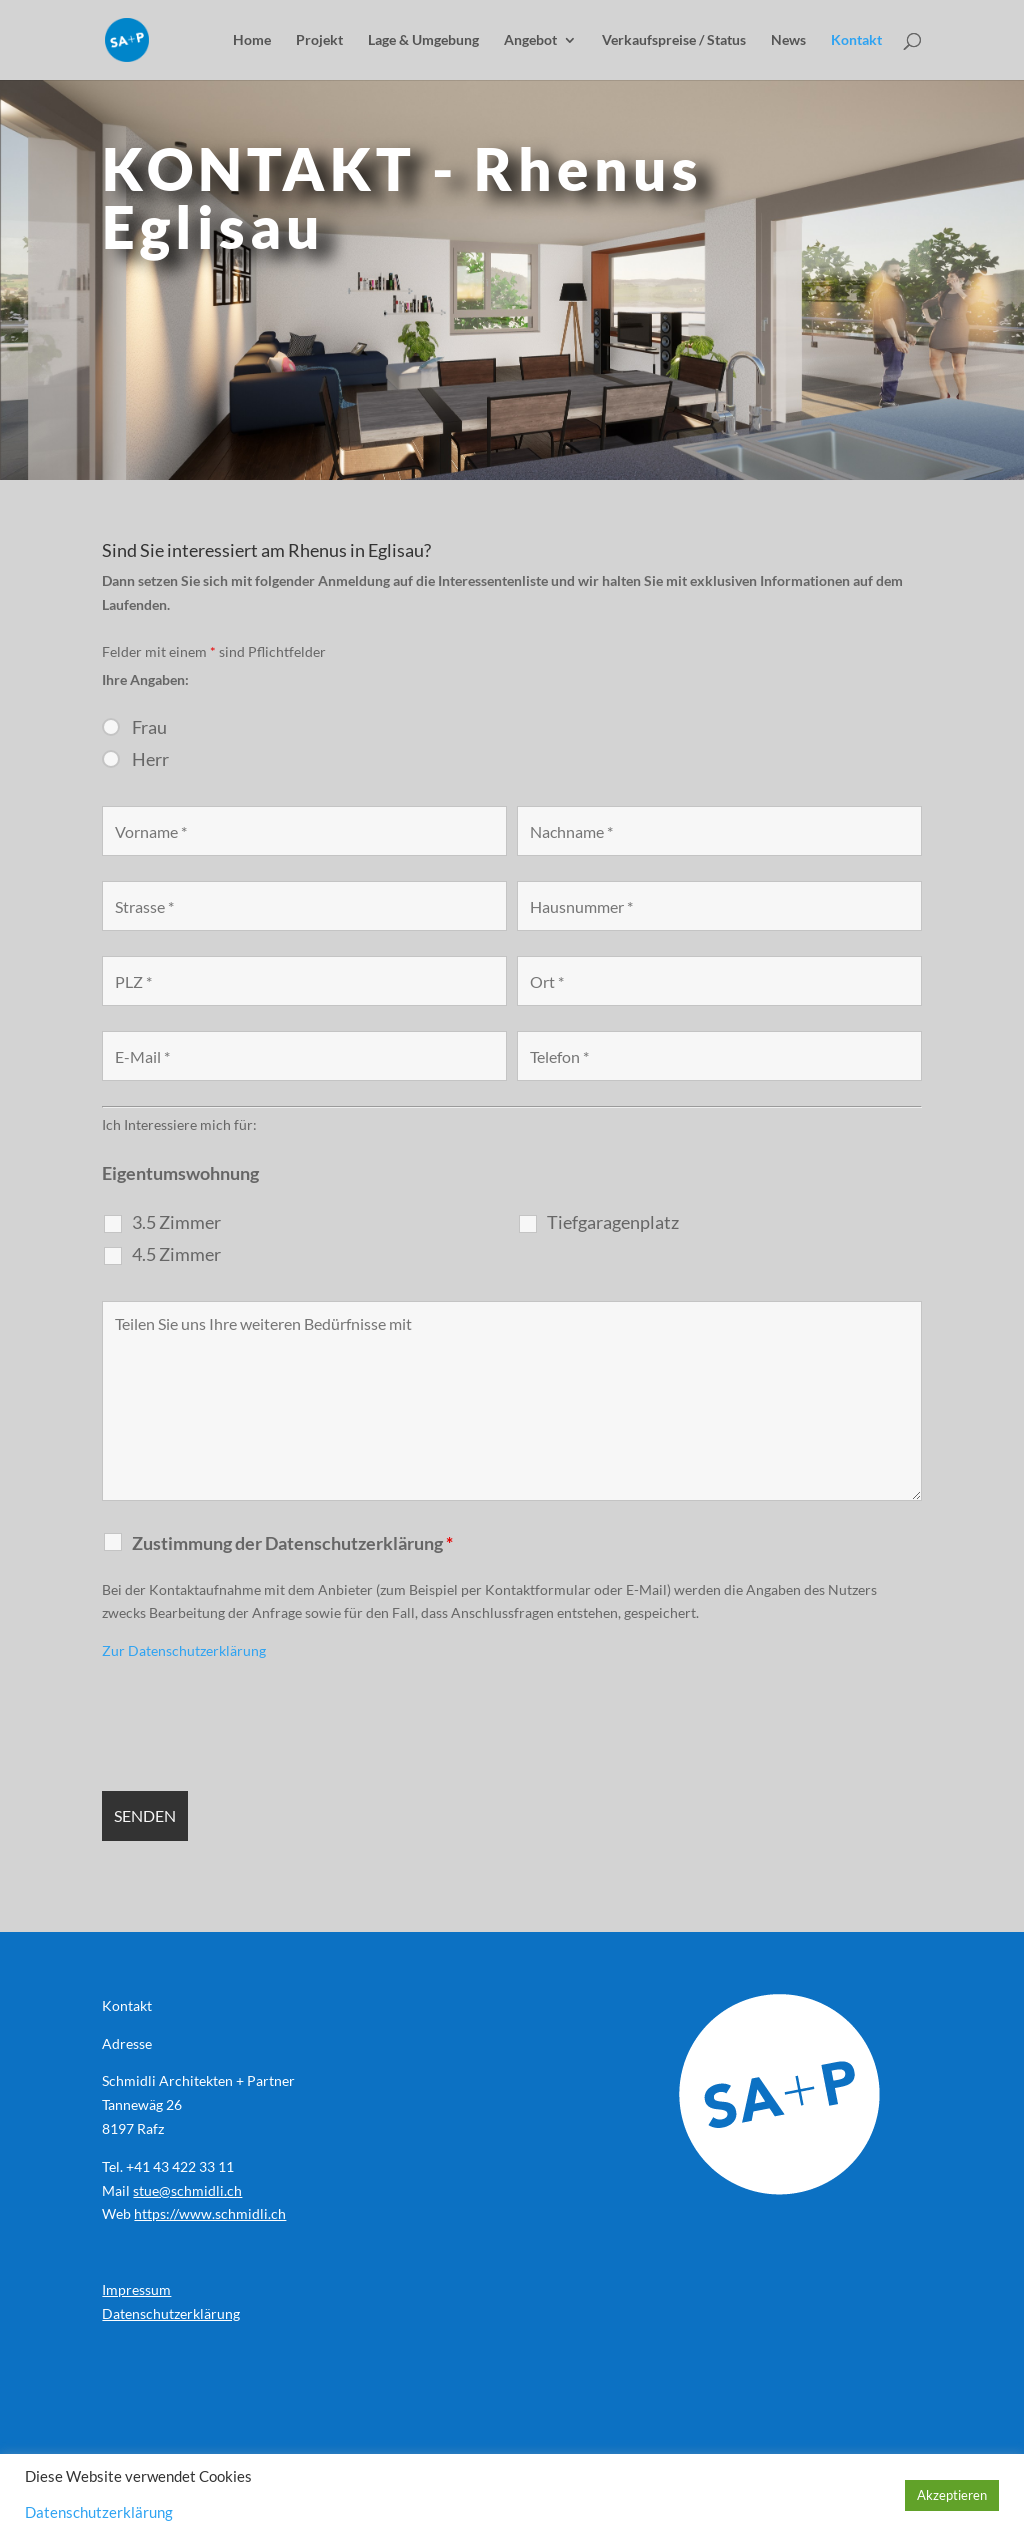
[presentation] (254, 1727)
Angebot (530, 40)
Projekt (319, 40)
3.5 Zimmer (176, 1222)
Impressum (136, 2289)
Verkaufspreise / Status (674, 40)
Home (252, 40)
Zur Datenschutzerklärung (184, 1650)
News (788, 40)
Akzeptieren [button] (952, 2495)
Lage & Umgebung (423, 40)
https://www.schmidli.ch (210, 2213)
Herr (150, 759)
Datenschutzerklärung (171, 2313)
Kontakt (856, 40)
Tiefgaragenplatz (613, 1222)
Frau (149, 727)
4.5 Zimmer (176, 1254)
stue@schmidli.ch (187, 2190)
